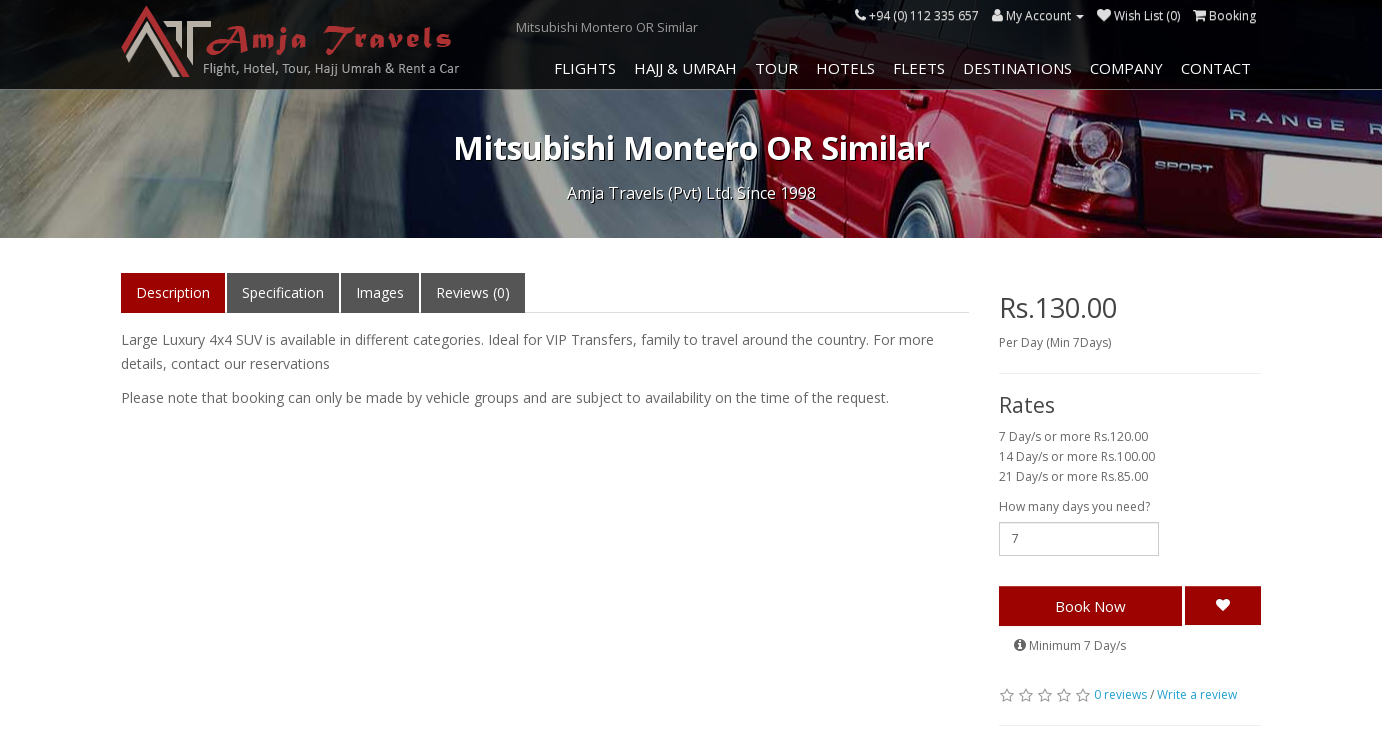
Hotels (845, 68)
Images (380, 292)
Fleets (919, 68)
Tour (776, 68)
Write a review (1197, 694)
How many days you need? (1074, 506)
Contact (1216, 68)
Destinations (1017, 68)
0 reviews (1120, 694)
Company (1126, 68)
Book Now (1090, 606)
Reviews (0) (473, 292)
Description (173, 292)
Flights (585, 68)
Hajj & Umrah (685, 68)
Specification (283, 292)
